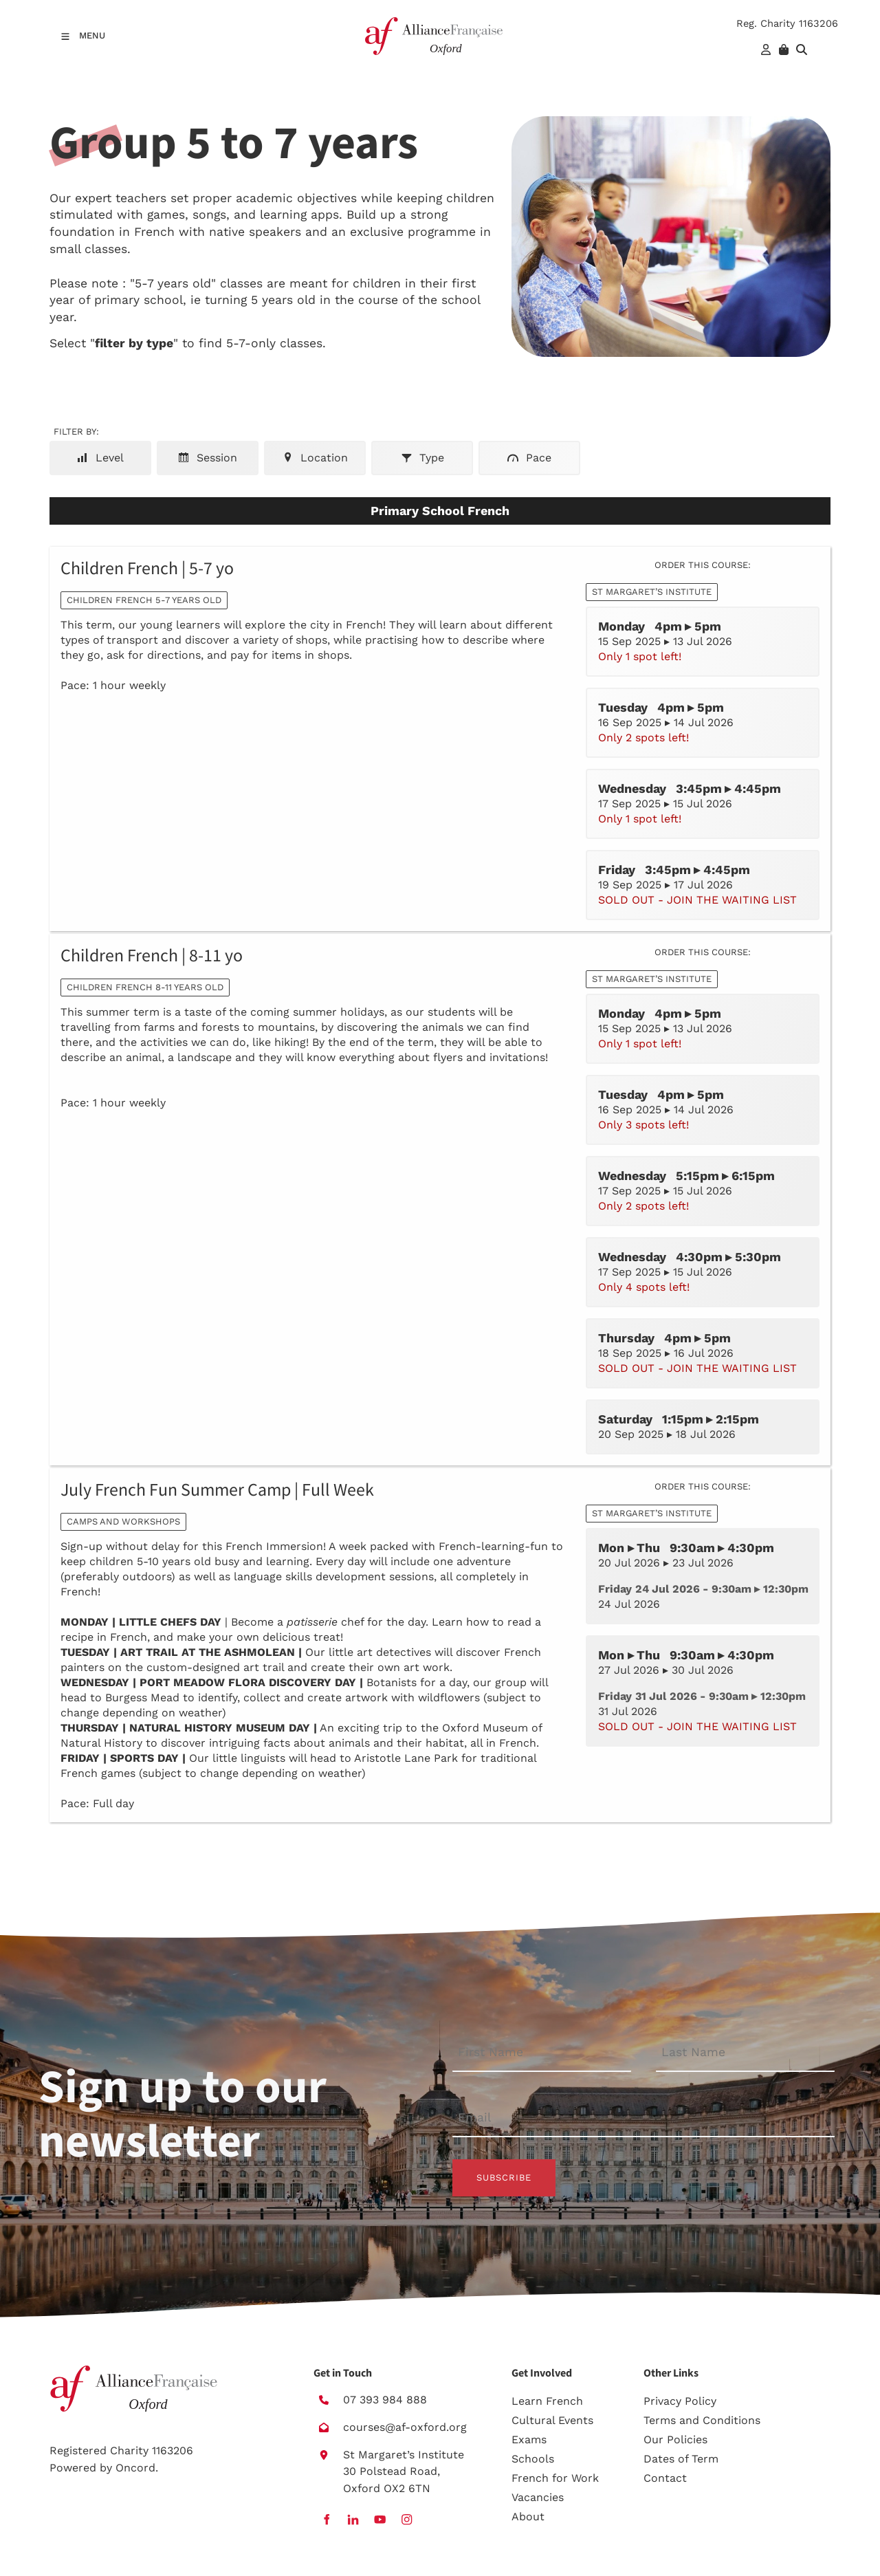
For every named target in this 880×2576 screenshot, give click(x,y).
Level (100, 457)
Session (207, 457)
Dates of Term (681, 2458)
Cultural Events (552, 2420)
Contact (665, 2478)
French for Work (555, 2478)
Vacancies (538, 2497)
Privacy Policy (680, 2401)
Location (315, 457)
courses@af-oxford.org (405, 2427)
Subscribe (503, 2177)
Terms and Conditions (702, 2420)
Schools (533, 2458)
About (528, 2516)
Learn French (547, 2401)
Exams (529, 2439)
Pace (529, 457)
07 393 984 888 (385, 2399)
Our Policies (675, 2439)
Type (422, 457)
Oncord (135, 2468)
